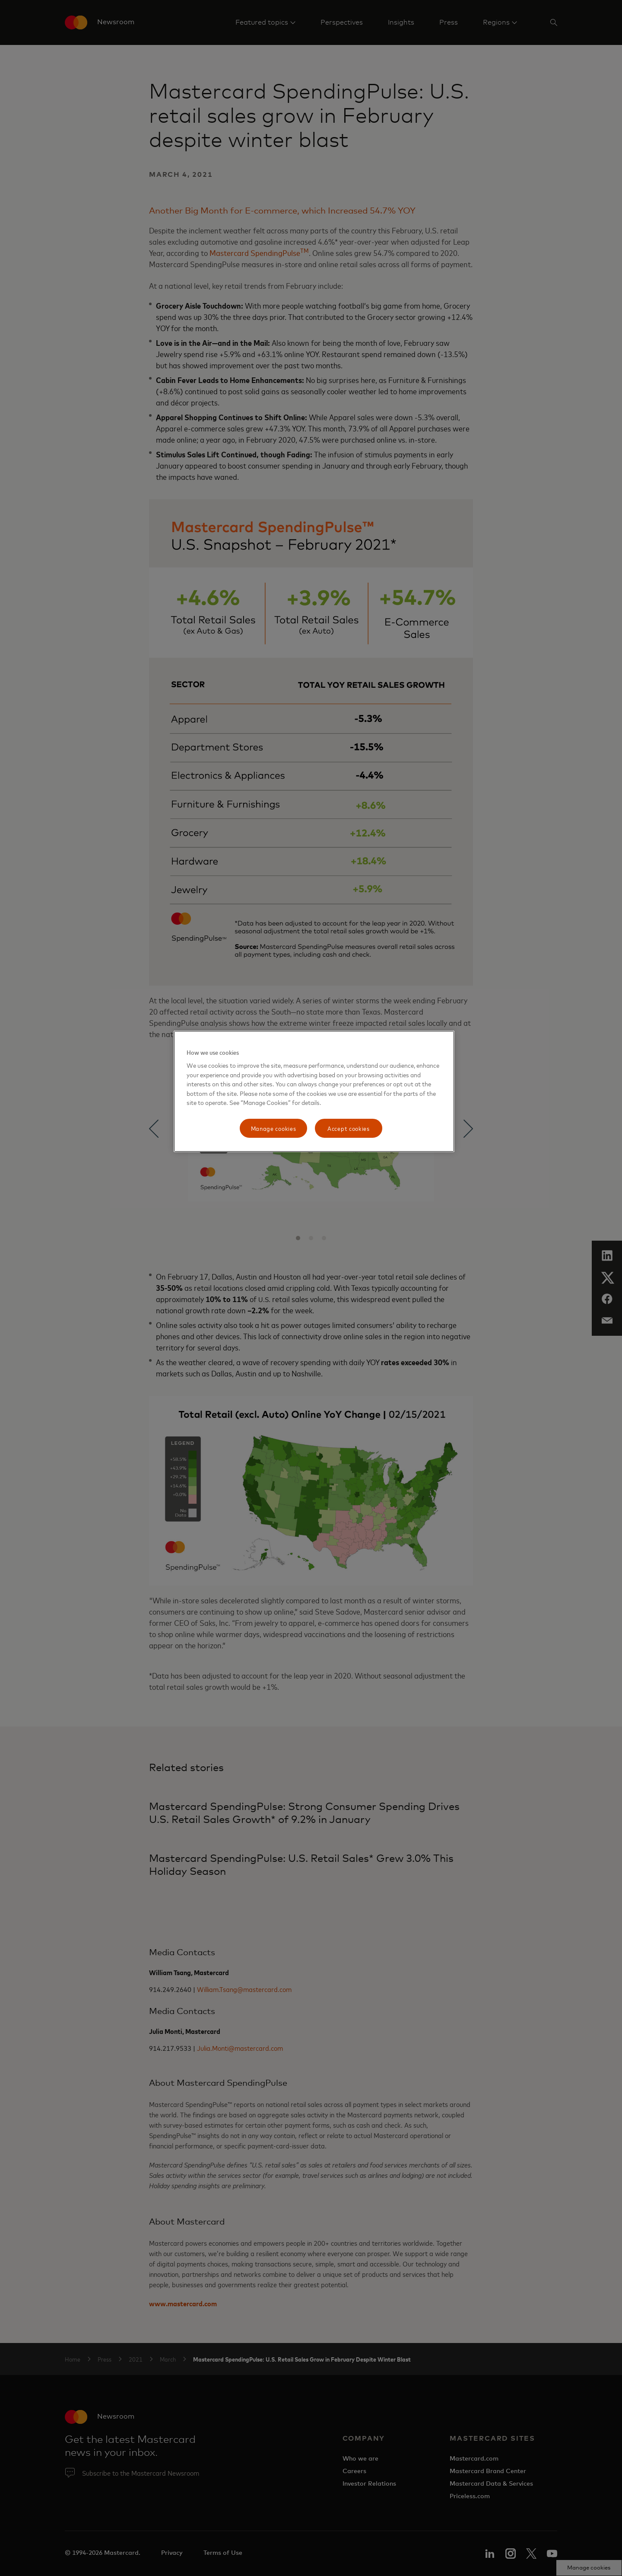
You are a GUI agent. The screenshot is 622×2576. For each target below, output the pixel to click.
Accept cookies (348, 1128)
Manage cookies (273, 1128)
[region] (314, 1091)
